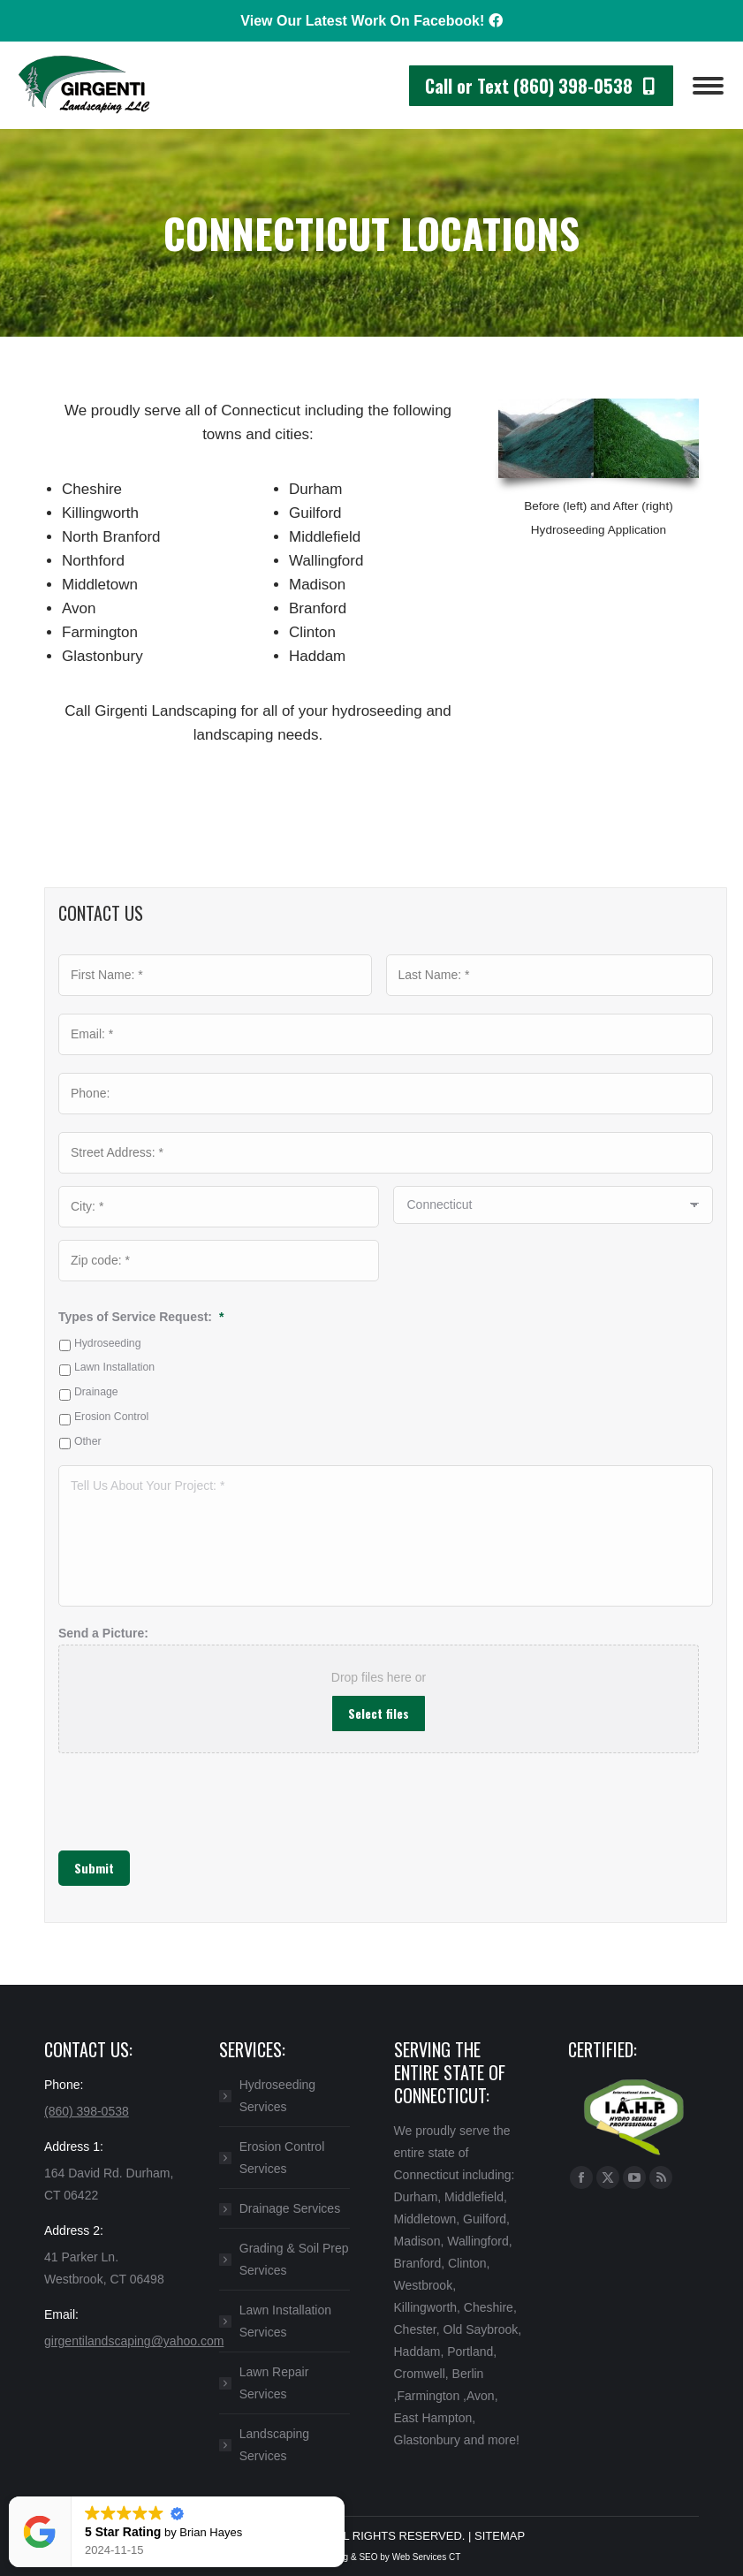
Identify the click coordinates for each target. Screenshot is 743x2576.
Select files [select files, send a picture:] (378, 1713)
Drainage (96, 1392)
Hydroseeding (107, 1343)
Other (88, 1441)
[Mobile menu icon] (708, 85)
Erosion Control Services (282, 2157)
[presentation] (145, 1793)
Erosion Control (111, 1416)
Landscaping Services (274, 2445)
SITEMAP (499, 2535)
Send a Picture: (103, 1633)
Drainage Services (289, 2208)
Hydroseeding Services (277, 2096)
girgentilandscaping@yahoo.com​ (134, 2341)
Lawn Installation (114, 1367)
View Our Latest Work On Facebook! (371, 20)
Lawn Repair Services (274, 2383)
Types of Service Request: (141, 1317)
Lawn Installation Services (285, 2321)
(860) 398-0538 (86, 2111)
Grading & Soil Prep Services (294, 2259)
